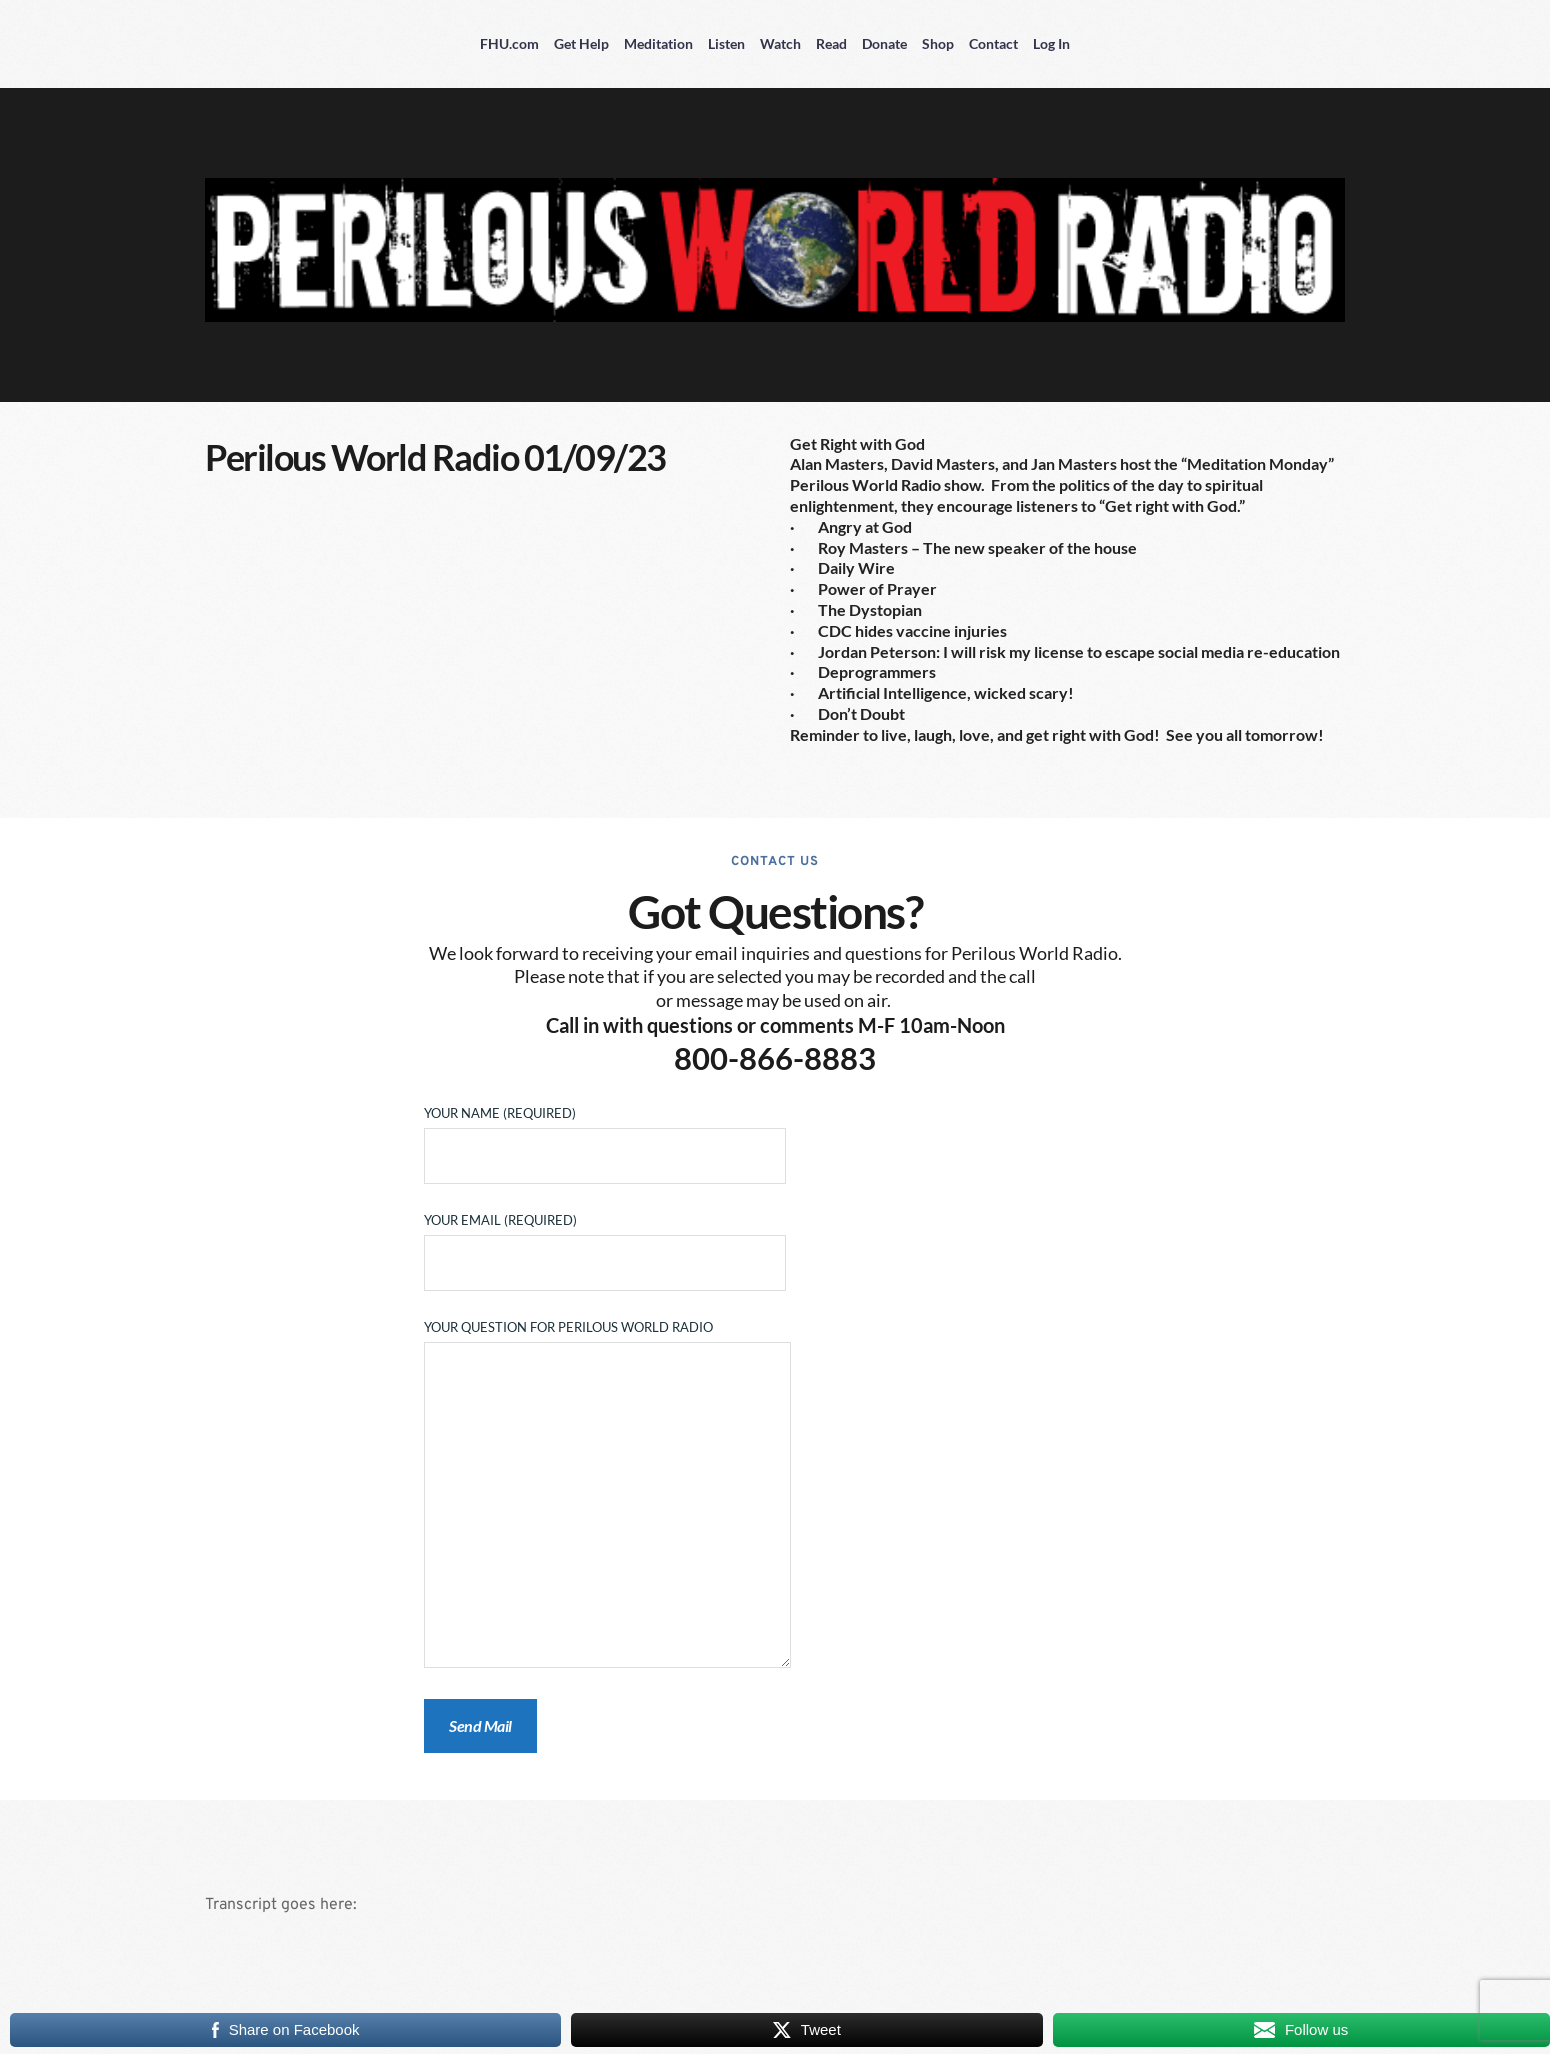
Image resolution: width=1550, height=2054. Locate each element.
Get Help (581, 43)
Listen (726, 43)
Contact (993, 43)
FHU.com (509, 43)
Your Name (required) (605, 1135)
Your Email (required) (605, 1242)
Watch (780, 43)
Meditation (658, 43)
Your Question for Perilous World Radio (607, 1495)
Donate (884, 43)
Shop (938, 43)
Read (831, 43)
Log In (1051, 43)
